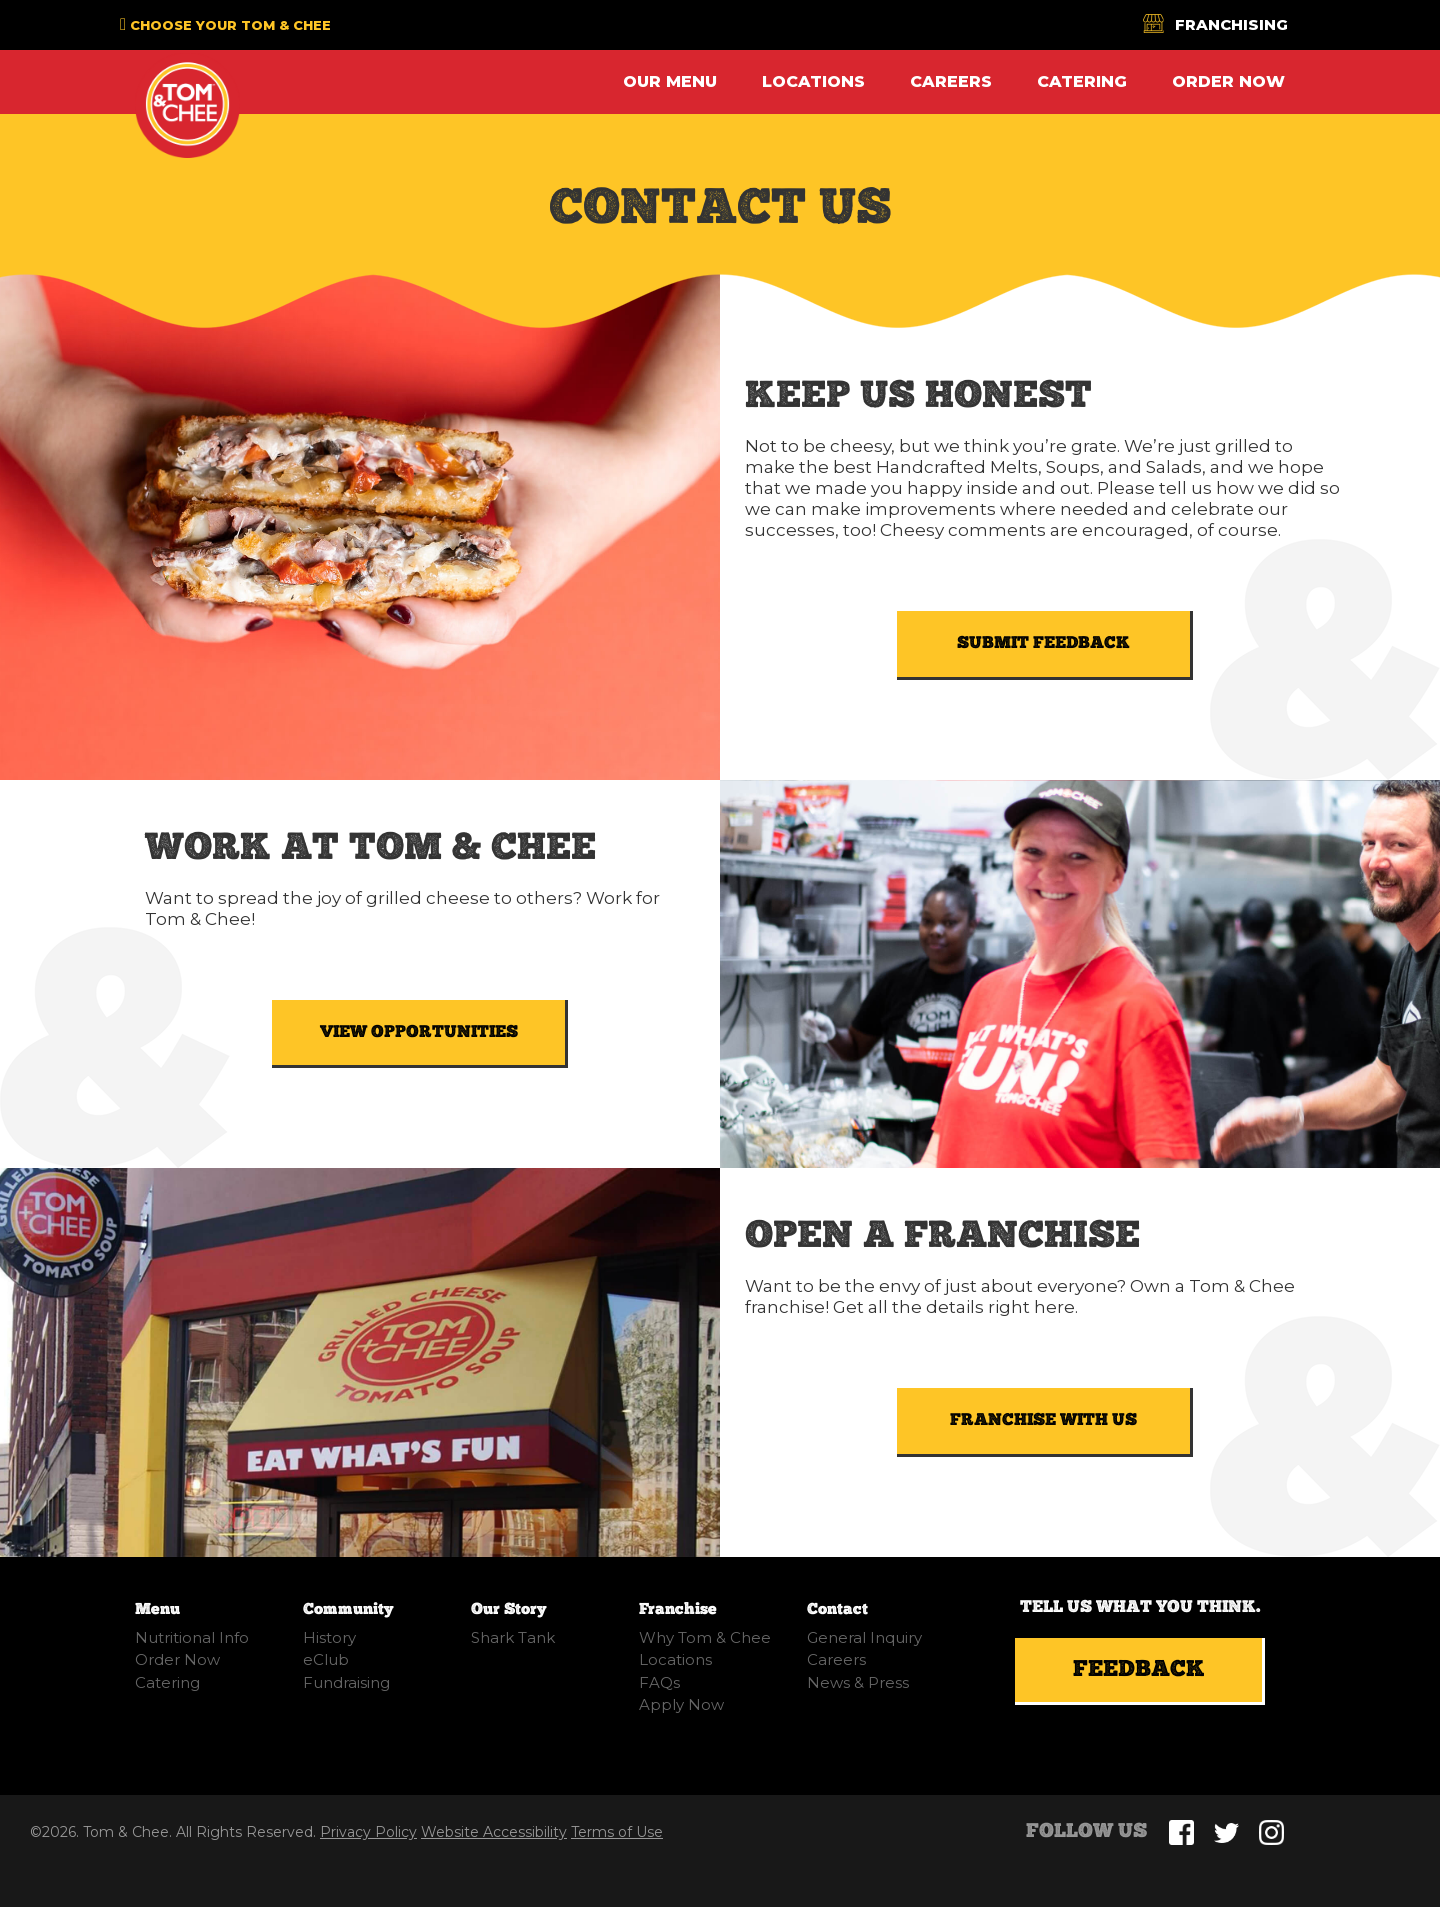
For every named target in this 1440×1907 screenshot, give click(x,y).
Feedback (1139, 1670)
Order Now (1228, 81)
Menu (157, 1609)
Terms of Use (617, 1832)
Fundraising (346, 1682)
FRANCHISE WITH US (1043, 1420)
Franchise (678, 1609)
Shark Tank (513, 1637)
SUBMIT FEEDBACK (1043, 643)
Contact (837, 1609)
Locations (813, 81)
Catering (1082, 81)
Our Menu (670, 81)
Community (348, 1609)
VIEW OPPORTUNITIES (419, 1032)
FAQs (659, 1682)
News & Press (858, 1682)
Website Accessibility (494, 1832)
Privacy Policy (368, 1832)
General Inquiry (864, 1637)
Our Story (508, 1609)
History (329, 1637)
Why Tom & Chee (705, 1637)
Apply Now (681, 1704)
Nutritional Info (192, 1637)
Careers (951, 81)
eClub (326, 1659)
